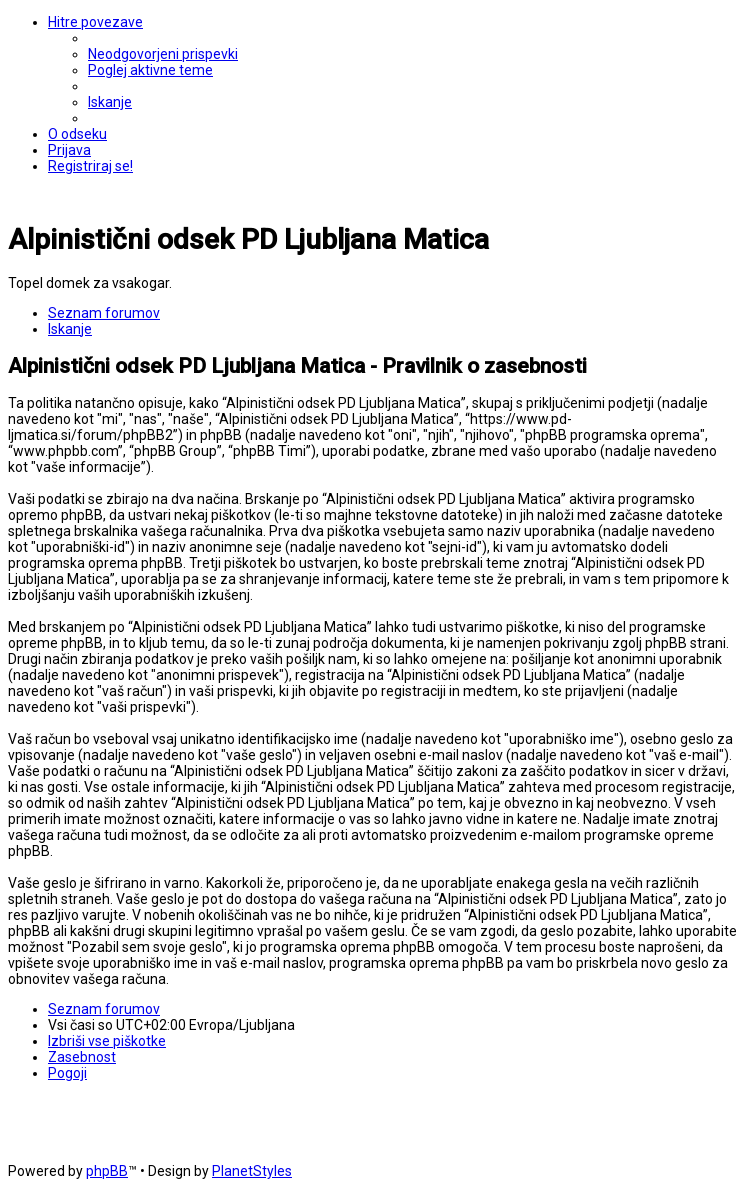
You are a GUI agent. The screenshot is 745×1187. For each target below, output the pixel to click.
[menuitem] (163, 54)
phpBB (107, 1171)
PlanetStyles (252, 1171)
